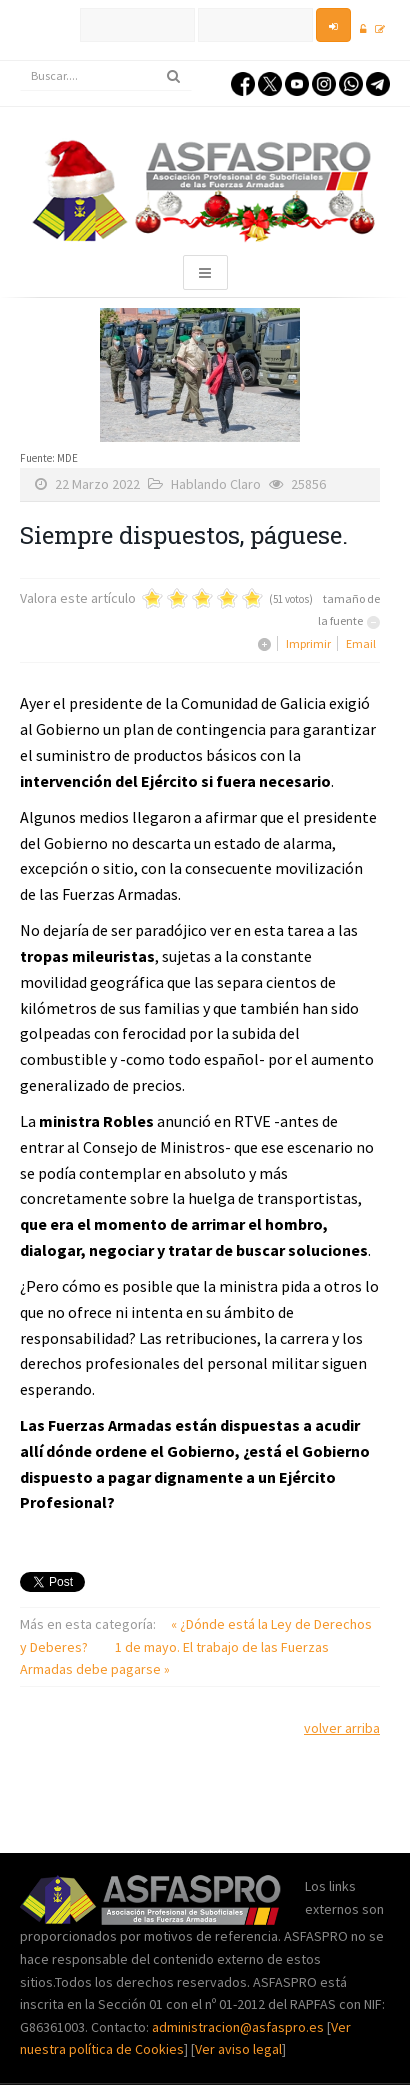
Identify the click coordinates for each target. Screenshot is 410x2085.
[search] (106, 76)
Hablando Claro (216, 484)
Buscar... (20, 61)
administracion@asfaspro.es (239, 2027)
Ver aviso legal (238, 2049)
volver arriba (342, 1728)
